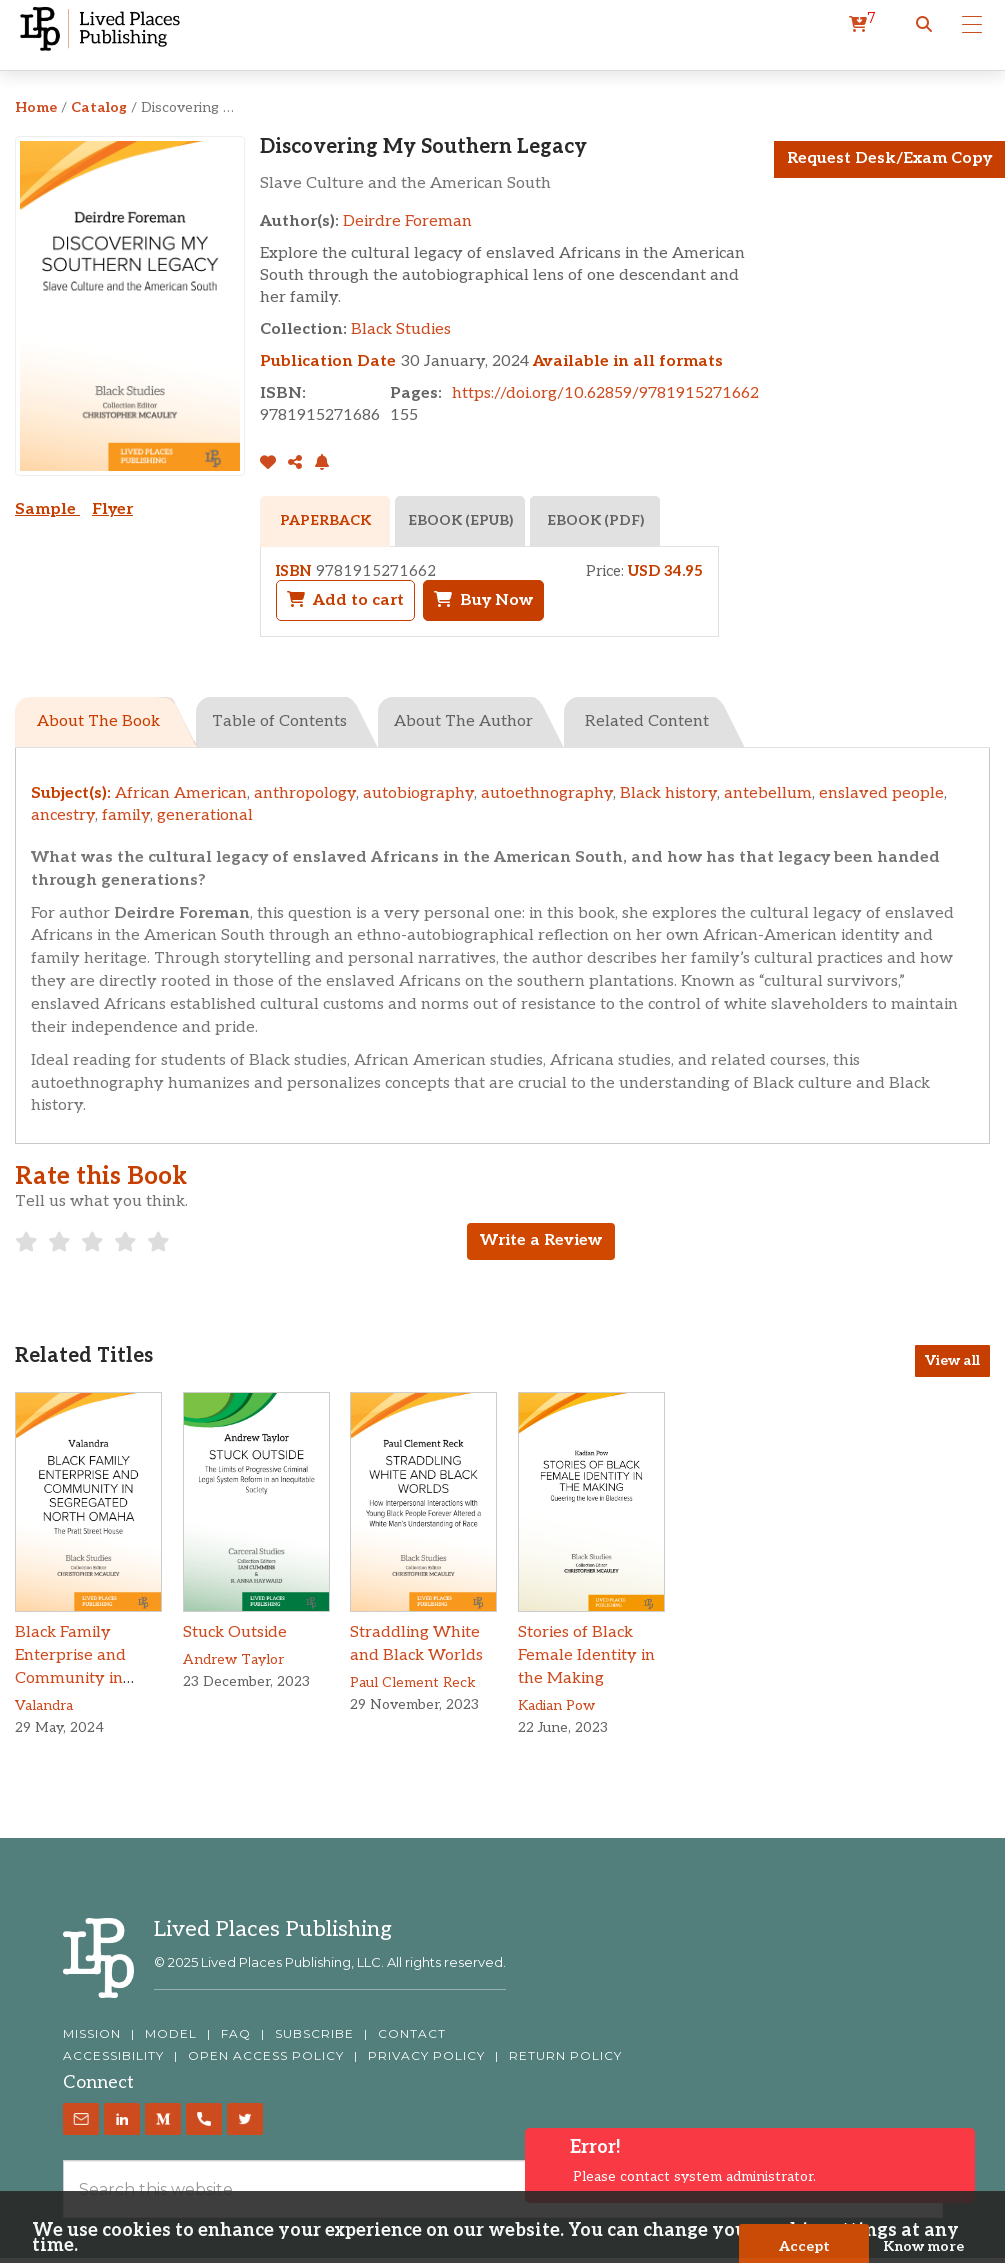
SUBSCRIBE (314, 2034)
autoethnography (547, 793)
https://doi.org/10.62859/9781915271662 (605, 393)
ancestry (63, 815)
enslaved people (881, 793)
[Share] (296, 463)
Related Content (647, 721)
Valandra (44, 1705)
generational (205, 815)
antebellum (768, 793)
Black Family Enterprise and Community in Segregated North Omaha (82, 1678)
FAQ (236, 2034)
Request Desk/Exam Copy (889, 158)
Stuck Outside (235, 1632)
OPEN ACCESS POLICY (266, 2056)
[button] (924, 25)
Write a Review (541, 1240)
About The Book (98, 721)
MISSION (92, 2034)
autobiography (418, 793)
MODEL (171, 2034)
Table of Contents (279, 721)
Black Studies (401, 329)
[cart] (862, 25)
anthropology (305, 793)
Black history (668, 793)
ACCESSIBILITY (113, 2056)
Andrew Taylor (233, 1659)
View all (952, 1360)
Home (36, 107)
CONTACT (412, 2034)
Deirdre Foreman (407, 221)
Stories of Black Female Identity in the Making (586, 1655)
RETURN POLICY (565, 2056)
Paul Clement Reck (413, 1682)
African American (181, 793)
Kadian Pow (556, 1705)
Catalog (99, 107)
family (126, 815)
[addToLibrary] (272, 463)
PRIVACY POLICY (426, 2056)
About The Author (463, 721)
